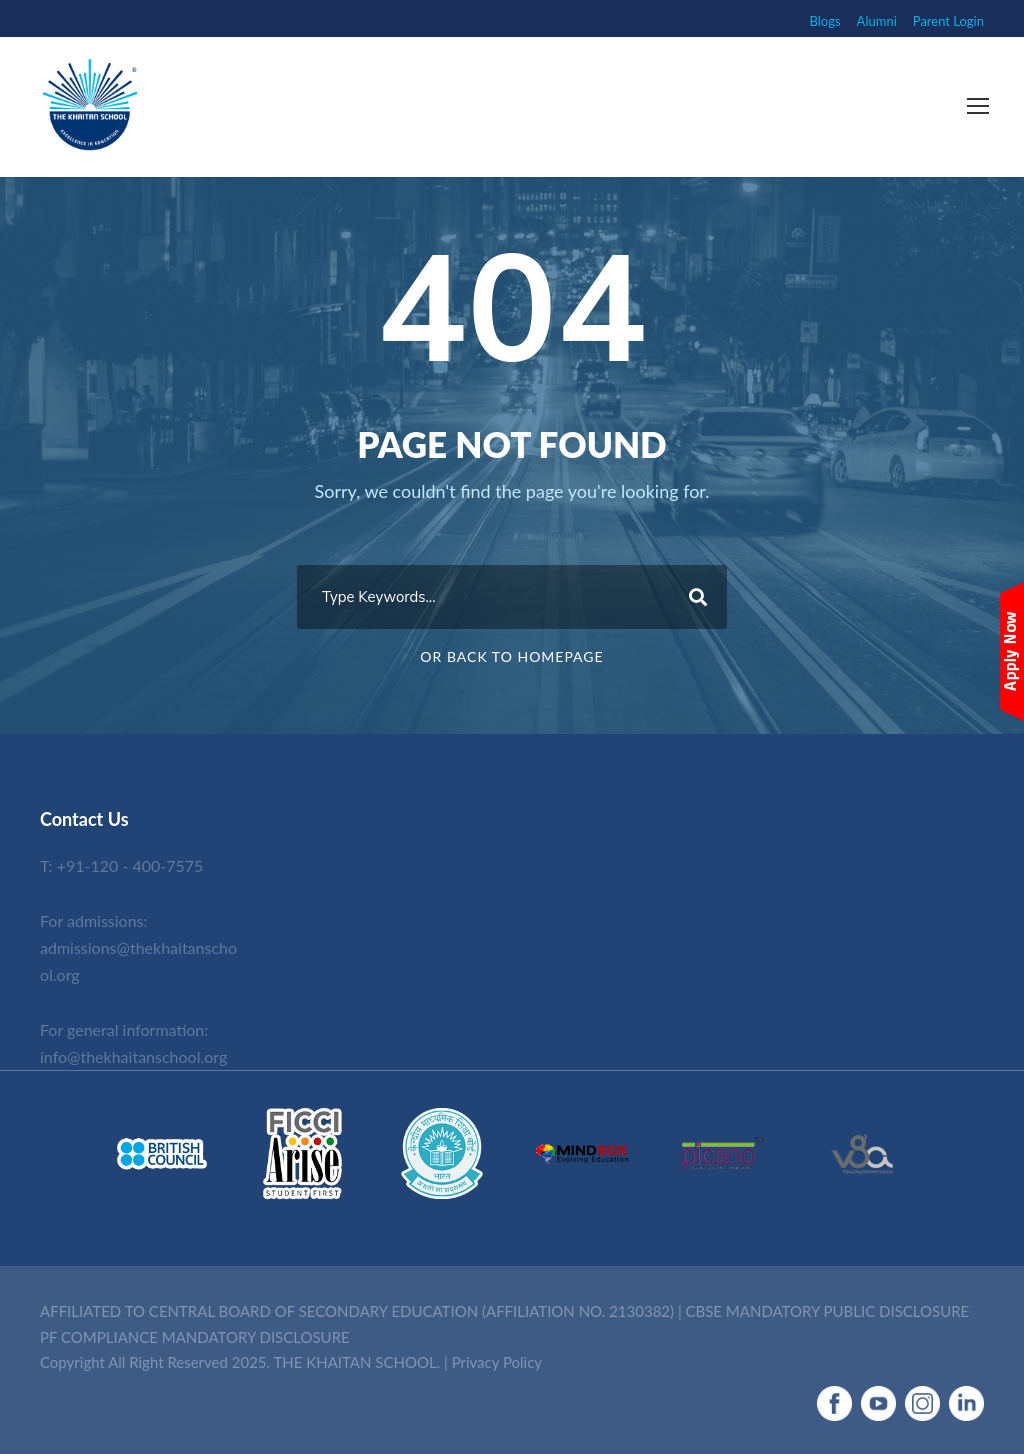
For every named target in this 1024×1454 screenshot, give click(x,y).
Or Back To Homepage (511, 656)
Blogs (825, 21)
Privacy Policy (497, 1362)
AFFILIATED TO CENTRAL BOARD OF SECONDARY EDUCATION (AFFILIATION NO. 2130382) (357, 1311)
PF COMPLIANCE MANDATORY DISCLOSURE (195, 1337)
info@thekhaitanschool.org (133, 1056)
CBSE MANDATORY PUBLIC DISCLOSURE (828, 1311)
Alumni (877, 21)
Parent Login (948, 21)
